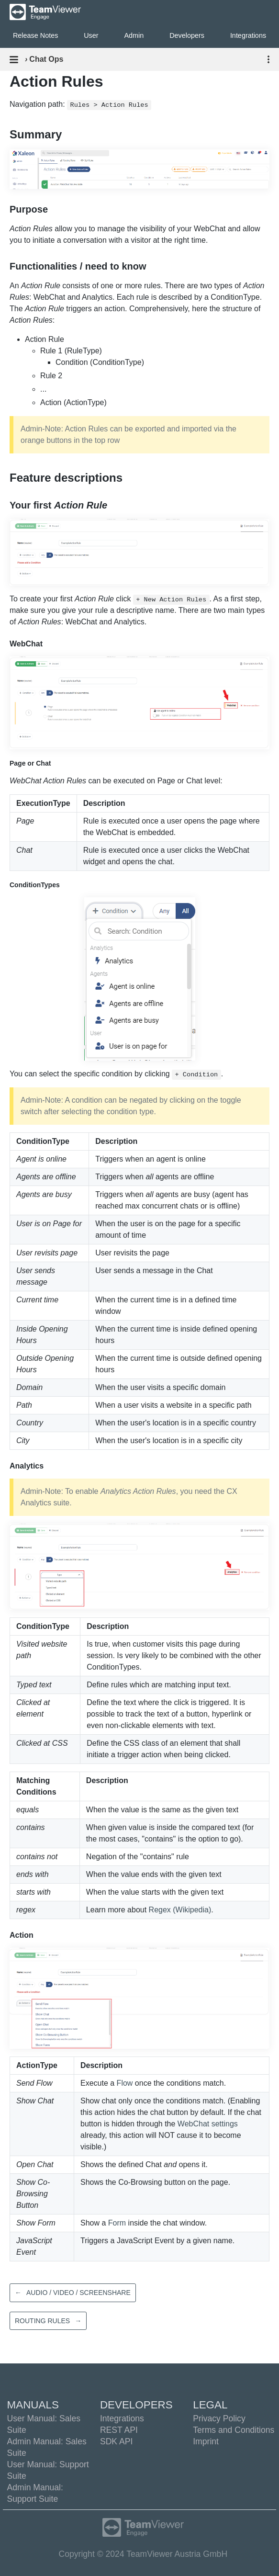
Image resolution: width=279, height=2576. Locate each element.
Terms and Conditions (233, 2430)
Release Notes (35, 35)
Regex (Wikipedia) (180, 1910)
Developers (186, 35)
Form (117, 2223)
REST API (119, 2430)
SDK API (116, 2441)
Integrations (122, 2418)
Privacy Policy (219, 2418)
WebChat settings (208, 2124)
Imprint (206, 2441)
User (91, 35)
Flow (125, 2083)
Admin (134, 35)
